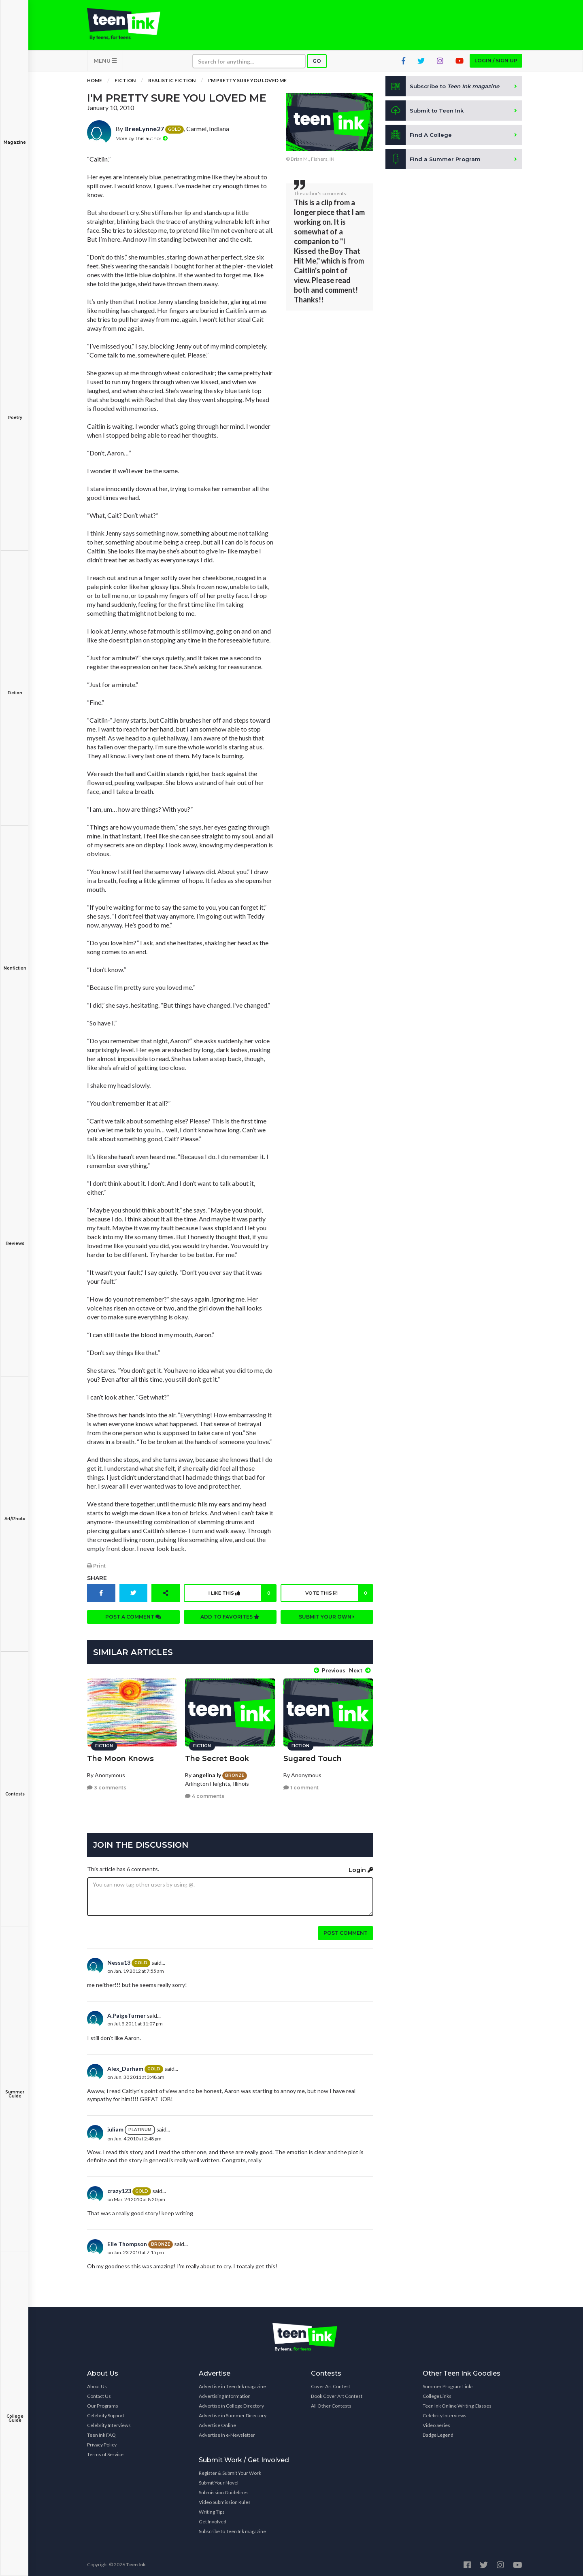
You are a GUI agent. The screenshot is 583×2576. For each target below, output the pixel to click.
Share (97, 1582)
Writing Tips (212, 2509)
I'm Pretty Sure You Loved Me (247, 85)
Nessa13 (118, 1959)
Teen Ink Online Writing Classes (457, 2403)
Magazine (14, 136)
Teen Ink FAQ (101, 2432)
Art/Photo (14, 1513)
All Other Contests (331, 2403)
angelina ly (207, 1771)
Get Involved (212, 2519)
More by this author (141, 142)
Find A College (419, 139)
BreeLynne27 (144, 133)
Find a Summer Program (433, 163)
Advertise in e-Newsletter (227, 2432)
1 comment (301, 1785)
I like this (241, 1597)
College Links (437, 2393)
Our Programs (102, 2403)
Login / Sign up (495, 65)
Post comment (345, 1930)
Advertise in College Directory (231, 2403)
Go (317, 65)
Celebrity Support (105, 2413)
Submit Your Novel (218, 2480)
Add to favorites (230, 1621)
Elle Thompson (127, 2241)
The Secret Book (217, 1755)
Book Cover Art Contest (336, 2393)
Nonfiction (14, 962)
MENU (105, 65)
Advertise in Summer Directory (232, 2413)
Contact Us (99, 2393)
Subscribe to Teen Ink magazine (232, 2528)
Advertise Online (217, 2422)
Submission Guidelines (224, 2490)
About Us (97, 2383)
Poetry (14, 412)
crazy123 (119, 2188)
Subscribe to (445, 91)
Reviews (14, 1238)
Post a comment (133, 1621)
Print (96, 1570)
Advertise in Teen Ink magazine (232, 2383)
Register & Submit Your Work (230, 2470)
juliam (115, 2126)
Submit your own (327, 1621)
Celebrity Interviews (109, 2422)
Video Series (436, 2422)
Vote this (338, 1597)
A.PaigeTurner (126, 2012)
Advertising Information (225, 2393)
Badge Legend (438, 2432)
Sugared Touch (312, 1755)
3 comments (106, 1785)
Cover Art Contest (330, 2383)
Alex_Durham (125, 2065)
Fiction (14, 687)
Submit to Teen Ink (425, 115)
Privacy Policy (102, 2442)
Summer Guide (14, 2088)
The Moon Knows (120, 1755)
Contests (14, 1788)
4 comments (204, 1793)
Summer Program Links (448, 2383)
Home (94, 85)
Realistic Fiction (172, 85)
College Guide (14, 2412)
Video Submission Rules (225, 2499)
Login (361, 1867)
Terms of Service (105, 2451)
